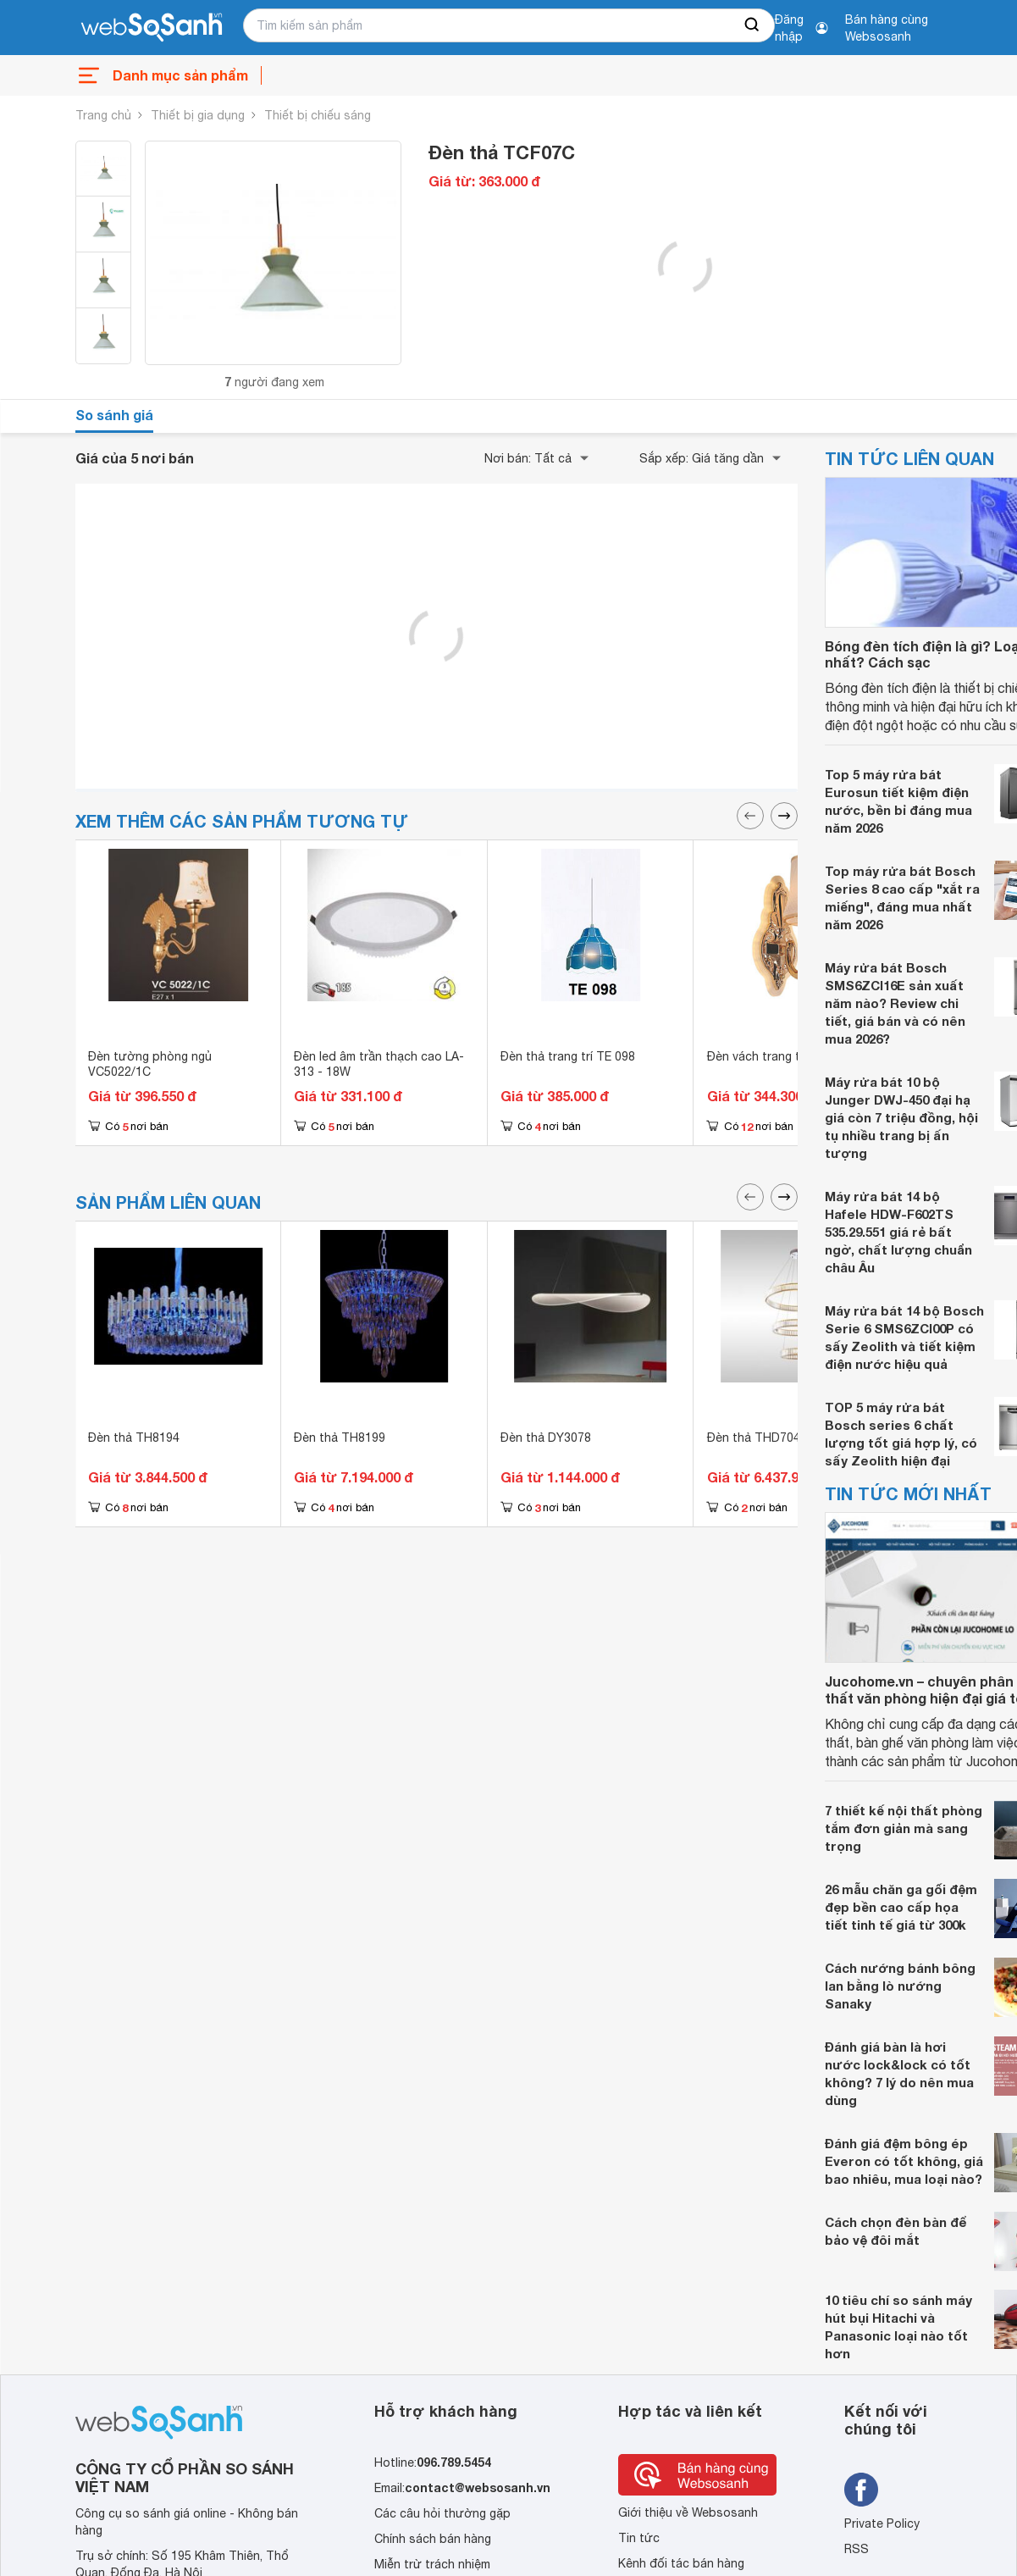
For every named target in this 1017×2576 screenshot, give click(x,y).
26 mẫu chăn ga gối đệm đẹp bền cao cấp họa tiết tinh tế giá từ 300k (901, 1906)
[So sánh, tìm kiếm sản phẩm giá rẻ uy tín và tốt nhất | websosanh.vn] (151, 28)
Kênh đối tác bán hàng (681, 2563)
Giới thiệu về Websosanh (688, 2512)
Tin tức (639, 2538)
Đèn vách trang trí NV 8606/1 (787, 1056)
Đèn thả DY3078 (545, 1437)
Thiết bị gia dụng (198, 115)
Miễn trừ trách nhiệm (432, 2564)
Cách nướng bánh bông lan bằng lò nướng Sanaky (900, 1985)
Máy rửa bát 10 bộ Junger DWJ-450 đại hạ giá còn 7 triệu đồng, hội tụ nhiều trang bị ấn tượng (901, 1117)
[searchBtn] (753, 25)
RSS (856, 2549)
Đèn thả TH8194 (134, 1437)
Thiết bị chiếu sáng (317, 115)
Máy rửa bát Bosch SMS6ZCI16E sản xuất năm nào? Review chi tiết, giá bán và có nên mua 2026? (895, 1003)
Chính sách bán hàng (432, 2539)
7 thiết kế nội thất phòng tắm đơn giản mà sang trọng (903, 1828)
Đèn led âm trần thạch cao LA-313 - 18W (379, 1064)
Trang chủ (103, 115)
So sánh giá (114, 415)
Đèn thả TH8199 (339, 1437)
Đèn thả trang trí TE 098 (567, 1056)
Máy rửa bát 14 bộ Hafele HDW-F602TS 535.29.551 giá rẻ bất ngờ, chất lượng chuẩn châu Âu (898, 1231)
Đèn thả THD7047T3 (764, 1437)
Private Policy (882, 2523)
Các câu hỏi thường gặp (442, 2513)
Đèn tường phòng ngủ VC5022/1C (150, 1064)
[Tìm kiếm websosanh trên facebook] (861, 2490)
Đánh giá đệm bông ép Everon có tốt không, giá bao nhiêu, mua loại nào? (904, 2161)
